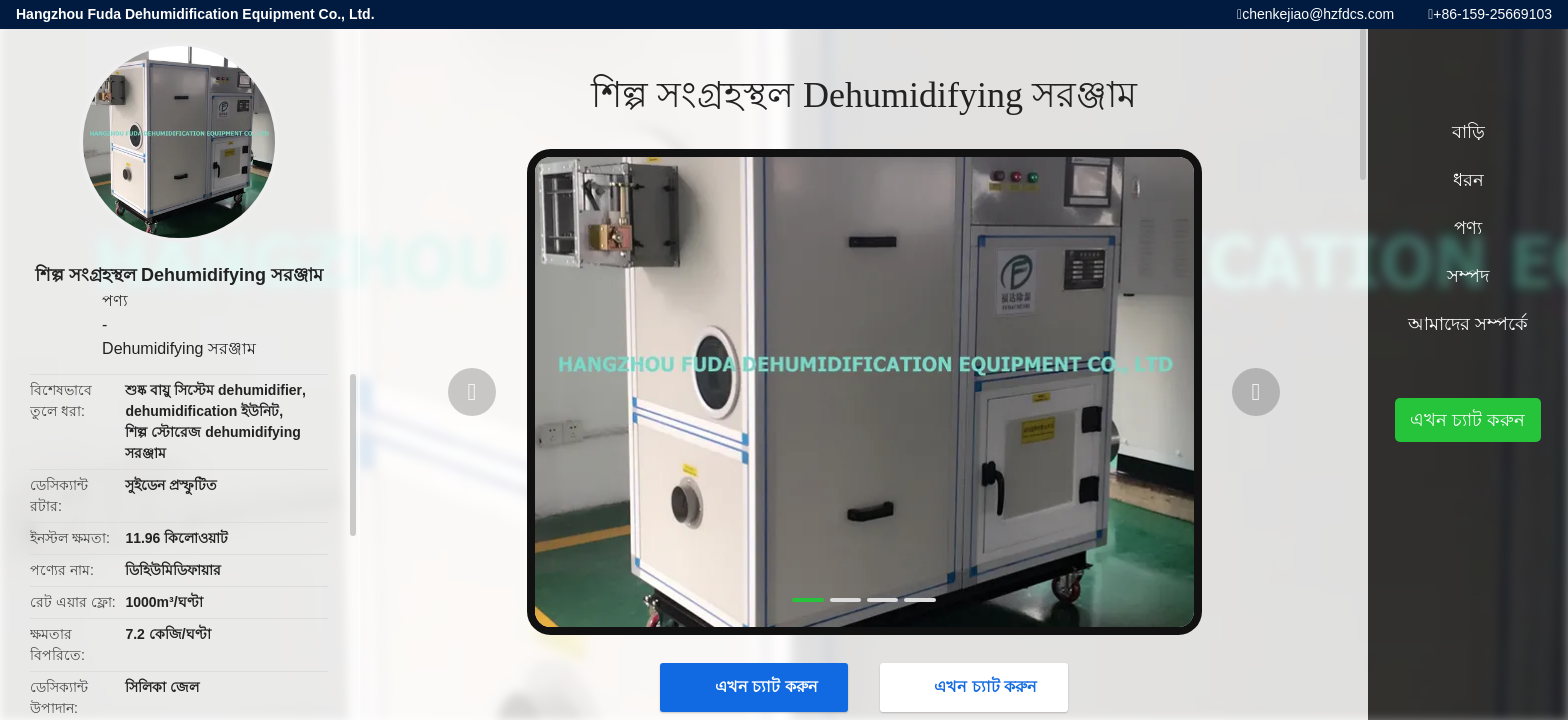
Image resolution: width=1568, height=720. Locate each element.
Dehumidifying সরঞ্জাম (179, 348)
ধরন (1468, 180)
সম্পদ (1468, 276)
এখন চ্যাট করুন (756, 687)
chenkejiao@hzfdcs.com (1318, 14)
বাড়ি (1468, 132)
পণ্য (115, 300)
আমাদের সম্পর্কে (1468, 324)
